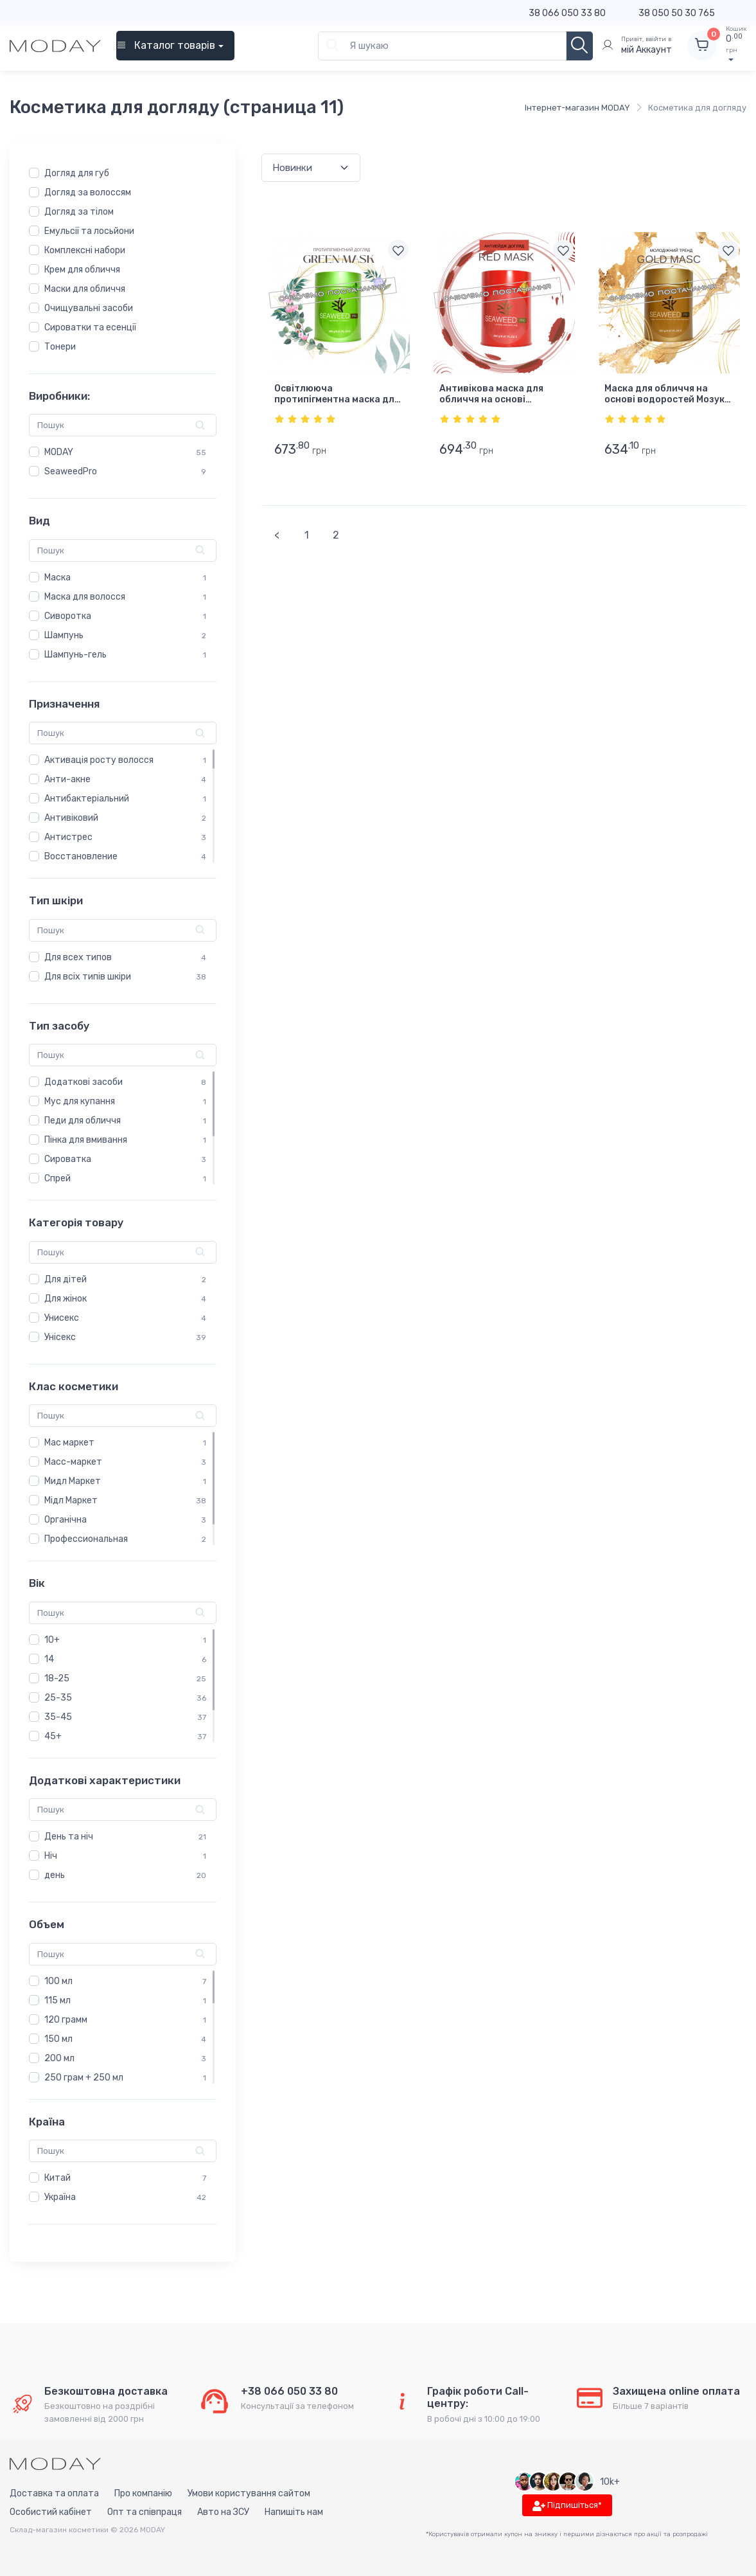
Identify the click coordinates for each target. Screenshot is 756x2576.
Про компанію (143, 2494)
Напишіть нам (294, 2512)
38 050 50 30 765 (676, 13)
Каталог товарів (165, 45)
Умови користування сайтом (249, 2494)
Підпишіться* (567, 2506)
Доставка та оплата (54, 2494)
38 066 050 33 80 (567, 13)
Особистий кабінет (51, 2512)
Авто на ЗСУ (223, 2512)
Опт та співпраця (144, 2512)
